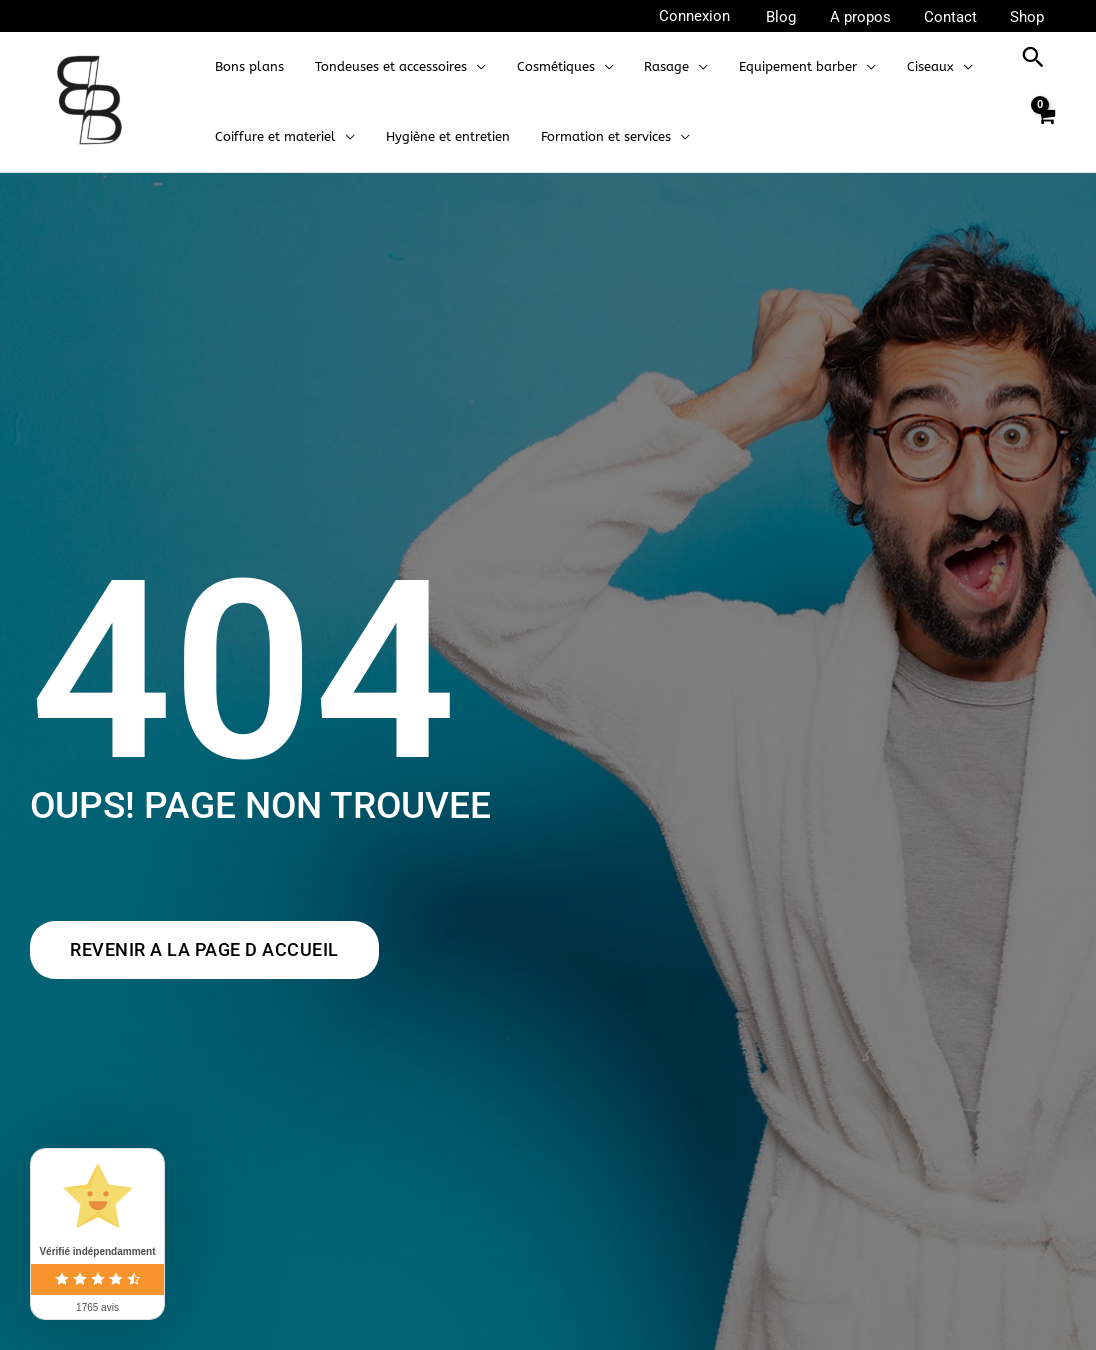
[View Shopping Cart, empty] (1045, 126)
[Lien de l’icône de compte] (707, 16)
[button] (1033, 57)
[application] (469, 67)
